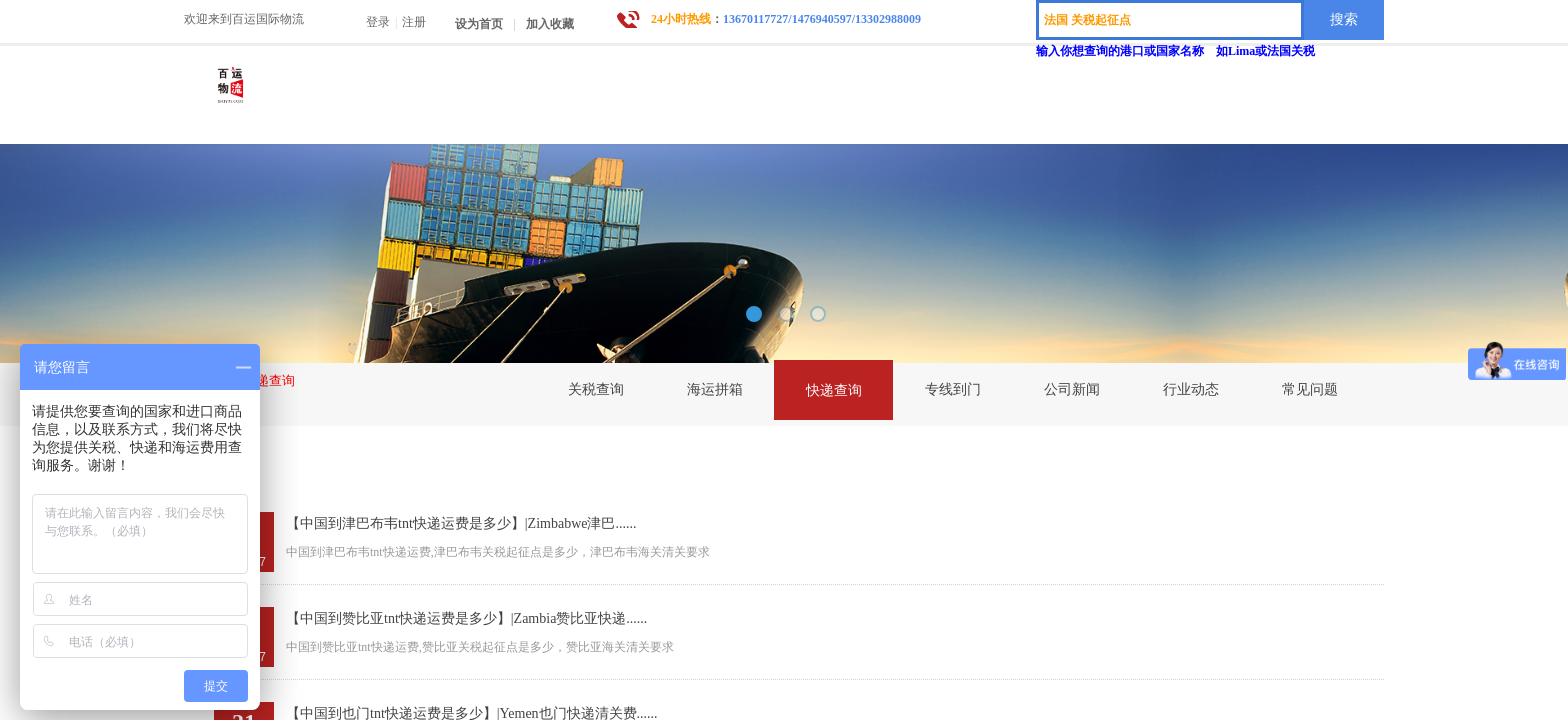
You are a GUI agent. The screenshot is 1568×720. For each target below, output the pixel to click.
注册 (414, 22)
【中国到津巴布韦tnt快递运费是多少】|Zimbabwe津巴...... (461, 523)
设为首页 (479, 24)
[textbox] (1170, 20)
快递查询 (269, 380)
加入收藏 (550, 24)
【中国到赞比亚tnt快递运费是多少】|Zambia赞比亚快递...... (466, 618)
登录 (378, 22)
